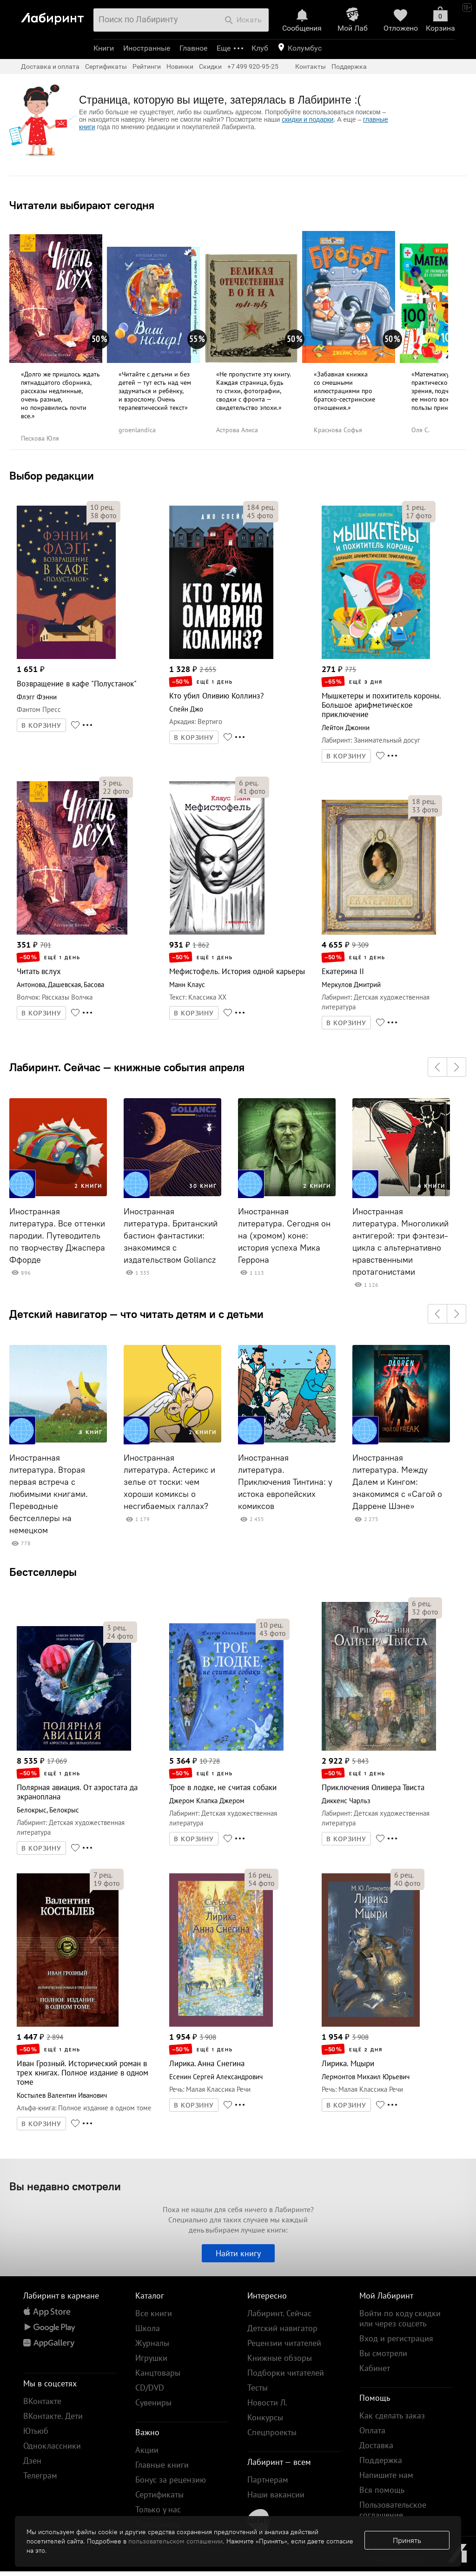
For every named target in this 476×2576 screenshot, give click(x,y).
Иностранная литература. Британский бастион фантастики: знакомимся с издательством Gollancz (171, 1235)
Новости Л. (267, 2402)
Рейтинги (146, 66)
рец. (102, 507)
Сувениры (153, 2402)
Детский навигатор (282, 2328)
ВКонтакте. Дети (53, 2416)
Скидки (210, 66)
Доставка (376, 2445)
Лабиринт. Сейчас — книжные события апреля (127, 1067)
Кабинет (374, 2368)
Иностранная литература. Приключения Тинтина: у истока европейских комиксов (285, 1482)
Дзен (32, 2460)
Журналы (152, 2343)
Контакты (310, 66)
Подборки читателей (285, 2372)
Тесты (257, 2387)
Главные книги (162, 2464)
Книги (103, 48)
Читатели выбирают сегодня (81, 205)
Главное (193, 48)
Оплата (372, 2430)
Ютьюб (35, 2430)
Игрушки (151, 2357)
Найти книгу (238, 2253)
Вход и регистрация (396, 2338)
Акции (147, 2449)
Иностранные (146, 48)
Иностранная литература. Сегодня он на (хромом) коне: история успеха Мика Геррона (284, 1235)
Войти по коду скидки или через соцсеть (400, 2318)
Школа (147, 2328)
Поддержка (349, 66)
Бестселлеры (43, 1572)
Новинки (179, 66)
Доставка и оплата (50, 66)
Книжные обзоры (279, 2357)
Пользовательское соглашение (392, 2509)
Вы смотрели (383, 2353)
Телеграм (40, 2475)
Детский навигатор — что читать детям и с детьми (136, 1313)
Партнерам (267, 2479)
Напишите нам (386, 2475)
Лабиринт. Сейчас (279, 2313)
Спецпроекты (272, 2432)
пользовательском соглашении (175, 2541)
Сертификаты (106, 66)
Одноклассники (52, 2445)
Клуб (259, 48)
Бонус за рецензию (170, 2479)
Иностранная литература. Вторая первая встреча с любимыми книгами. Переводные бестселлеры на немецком (48, 1494)
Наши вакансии (275, 2494)
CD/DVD (149, 2387)
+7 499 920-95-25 (252, 66)
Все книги (153, 2313)
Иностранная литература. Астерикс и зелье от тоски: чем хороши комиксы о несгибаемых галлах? (169, 1482)
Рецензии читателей (284, 2343)
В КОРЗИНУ (41, 725)
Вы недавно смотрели (65, 2186)
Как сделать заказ (392, 2415)
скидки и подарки (307, 119)
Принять (407, 2540)
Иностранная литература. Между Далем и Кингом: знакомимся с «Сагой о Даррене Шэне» (397, 1482)
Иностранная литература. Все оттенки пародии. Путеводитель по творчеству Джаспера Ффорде (57, 1235)
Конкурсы (265, 2417)
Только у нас (158, 2509)
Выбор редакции (51, 475)
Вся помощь (381, 2489)
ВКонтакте (42, 2401)
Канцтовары (157, 2372)
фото (103, 515)
